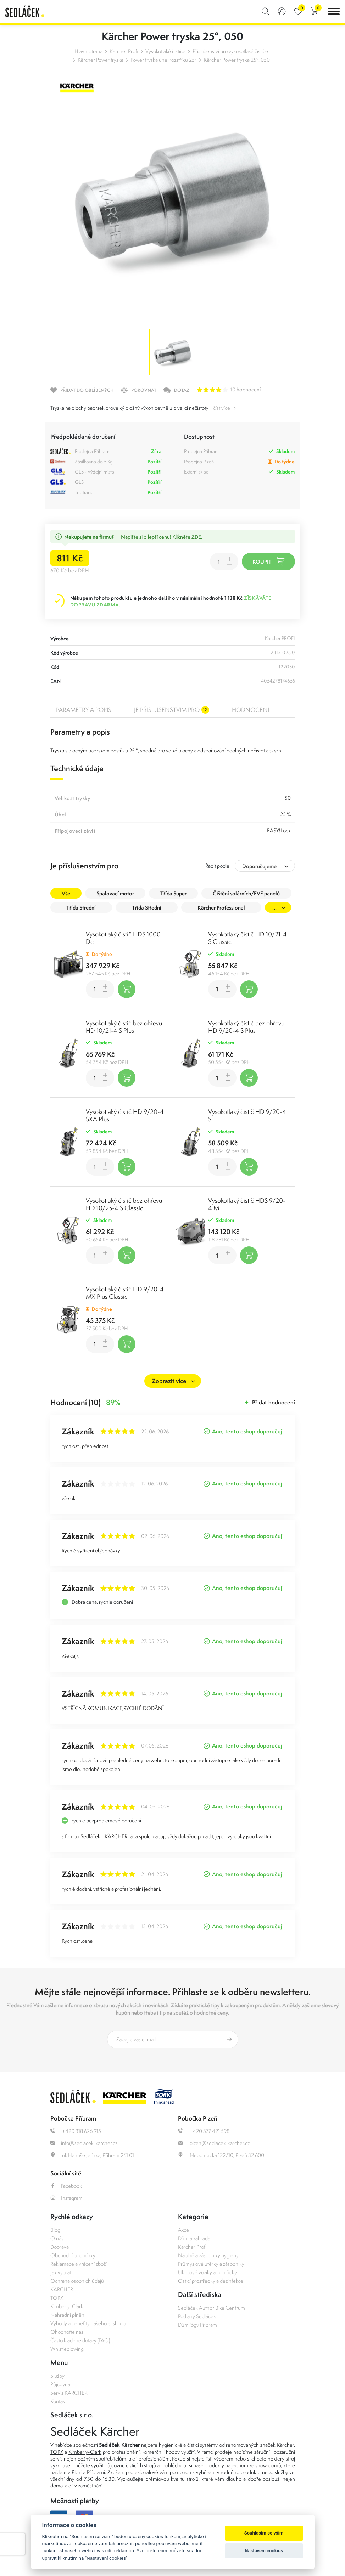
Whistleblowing (67, 2348)
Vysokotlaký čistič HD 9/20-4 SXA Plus (125, 1115)
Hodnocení (250, 710)
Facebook (66, 2185)
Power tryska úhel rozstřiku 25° (163, 59)
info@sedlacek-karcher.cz (83, 2143)
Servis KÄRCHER (68, 2392)
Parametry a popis (83, 710)
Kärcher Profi (124, 51)
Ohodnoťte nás (66, 2331)
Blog (55, 2229)
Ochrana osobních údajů (77, 2280)
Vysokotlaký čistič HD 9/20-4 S (247, 1115)
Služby (57, 2375)
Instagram (66, 2198)
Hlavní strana (88, 51)
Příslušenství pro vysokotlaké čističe (230, 51)
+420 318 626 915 (75, 2131)
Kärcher (285, 2444)
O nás (56, 2238)
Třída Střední (81, 907)
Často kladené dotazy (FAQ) (80, 2340)
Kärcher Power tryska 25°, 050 (237, 59)
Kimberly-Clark (66, 2306)
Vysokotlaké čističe (165, 51)
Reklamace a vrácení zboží (78, 2263)
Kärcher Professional (221, 907)
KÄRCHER (61, 2289)
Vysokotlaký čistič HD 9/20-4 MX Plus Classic (125, 1293)
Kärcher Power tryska (100, 59)
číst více (221, 407)
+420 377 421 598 (203, 2131)
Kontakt (58, 2401)
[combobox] (265, 866)
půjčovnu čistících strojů (130, 2465)
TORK (56, 2297)
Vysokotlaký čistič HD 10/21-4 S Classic (247, 938)
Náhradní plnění (67, 2314)
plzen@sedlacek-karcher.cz (214, 2143)
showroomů (268, 2465)
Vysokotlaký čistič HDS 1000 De (123, 938)
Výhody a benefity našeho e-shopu (88, 2323)
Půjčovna (60, 2384)
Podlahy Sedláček (197, 2316)
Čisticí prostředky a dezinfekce (210, 2280)
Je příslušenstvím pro (171, 710)
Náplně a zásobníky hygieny (208, 2255)
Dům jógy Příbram (197, 2324)
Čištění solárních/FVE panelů (246, 893)
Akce (183, 2229)
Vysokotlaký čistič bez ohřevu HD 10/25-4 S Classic (124, 1204)
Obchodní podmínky (72, 2255)
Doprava (59, 2246)
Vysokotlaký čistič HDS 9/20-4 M (246, 1204)
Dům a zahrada (194, 2238)
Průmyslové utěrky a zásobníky (211, 2263)
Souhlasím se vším (264, 2533)
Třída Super (173, 893)
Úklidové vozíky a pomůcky (207, 2272)
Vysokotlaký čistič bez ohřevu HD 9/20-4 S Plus (246, 1027)
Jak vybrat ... (63, 2272)
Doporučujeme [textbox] (259, 866)
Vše (66, 893)
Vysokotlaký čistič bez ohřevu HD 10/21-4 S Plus (124, 1027)
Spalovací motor (115, 893)
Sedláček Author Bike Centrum (211, 2307)
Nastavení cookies (264, 2550)
